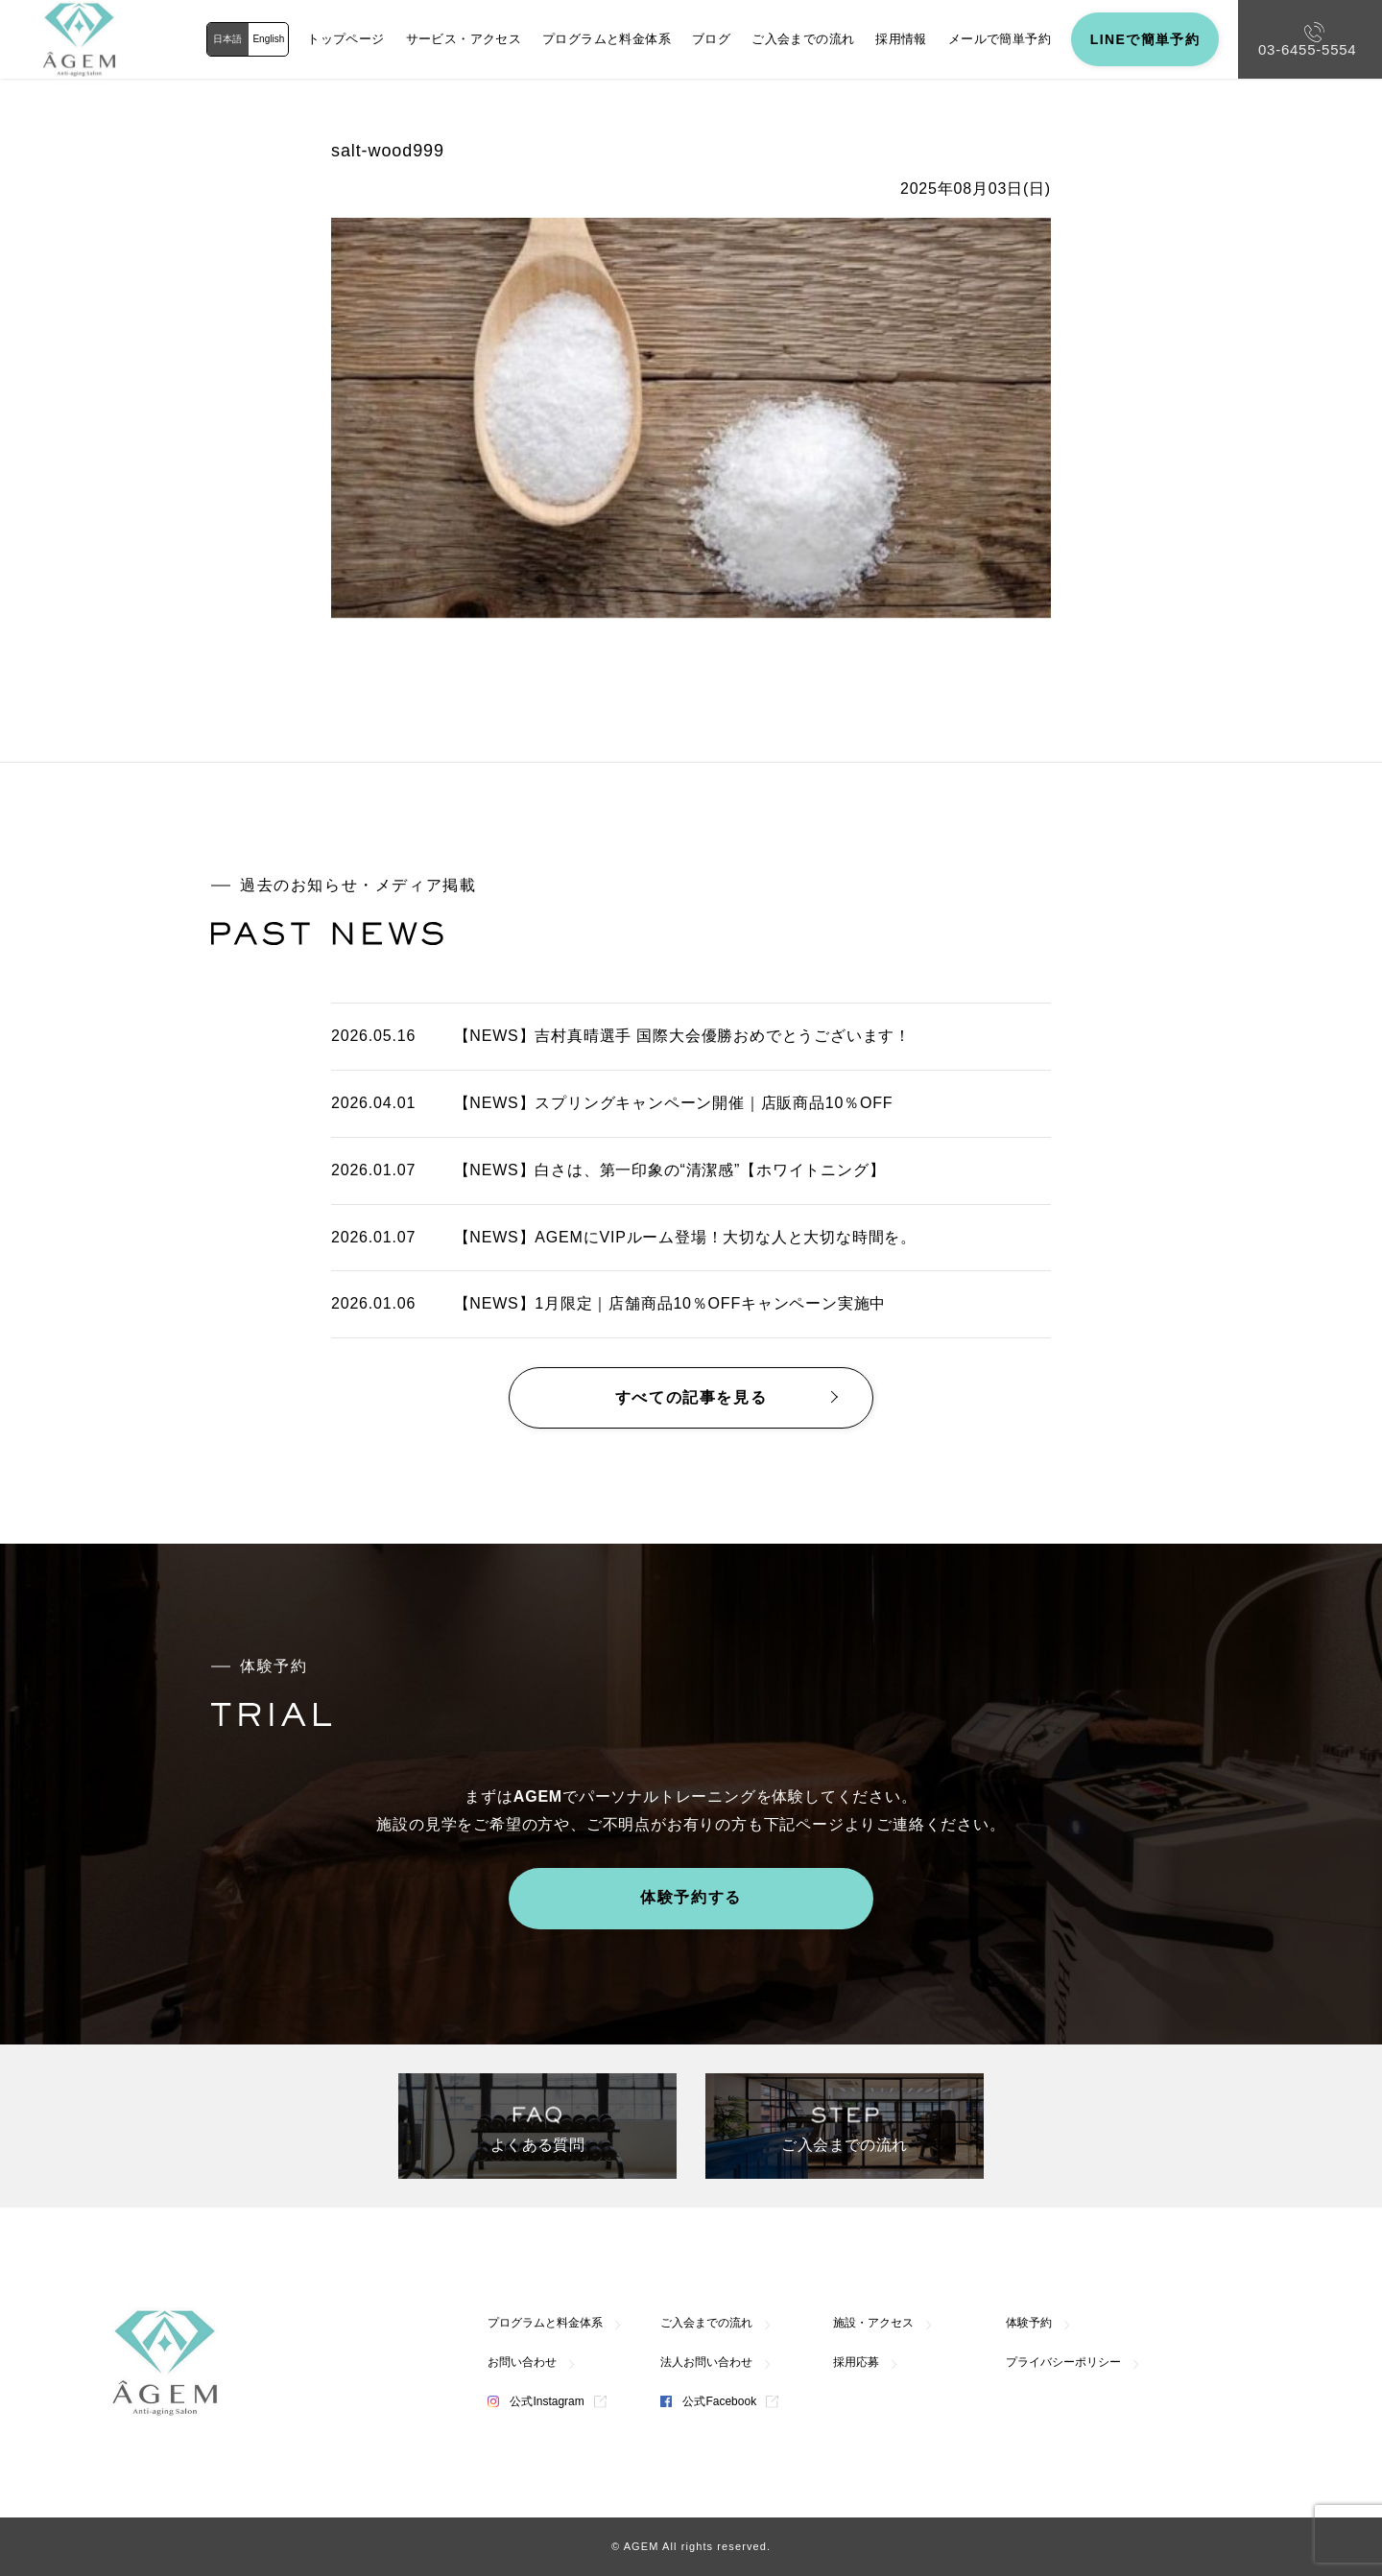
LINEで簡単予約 (1145, 39)
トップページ (345, 39)
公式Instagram (536, 2401)
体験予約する (691, 1897)
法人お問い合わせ (706, 2362)
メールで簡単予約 (999, 39)
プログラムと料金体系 (606, 39)
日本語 (227, 39)
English (268, 39)
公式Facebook (708, 2401)
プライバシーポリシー (1063, 2362)
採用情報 (901, 39)
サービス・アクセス (464, 39)
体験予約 (1029, 2322)
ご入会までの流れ (802, 39)
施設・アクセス (873, 2322)
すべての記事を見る (691, 1397)
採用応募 (856, 2362)
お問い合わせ (522, 2362)
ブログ (711, 39)
